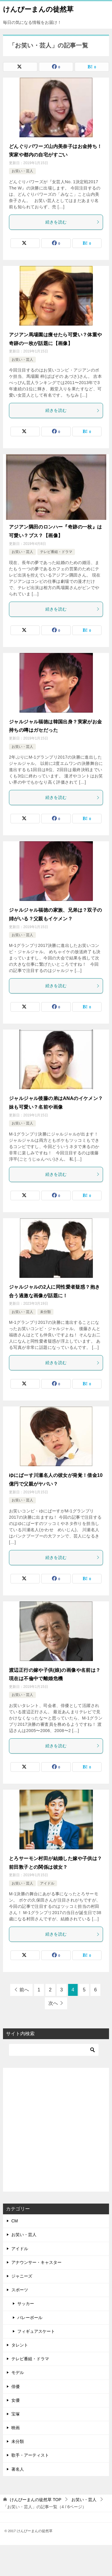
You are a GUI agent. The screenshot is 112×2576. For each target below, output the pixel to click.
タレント (19, 2345)
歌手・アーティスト (30, 2455)
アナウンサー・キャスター (36, 2262)
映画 (15, 2427)
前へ (24, 1989)
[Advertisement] (56, 2130)
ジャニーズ (21, 2276)
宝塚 (15, 2414)
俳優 (15, 2386)
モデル (17, 2372)
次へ (53, 2003)
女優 (15, 2400)
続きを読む (72, 222)
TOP (35, 2499)
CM (14, 2220)
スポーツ (19, 2289)
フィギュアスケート (36, 2331)
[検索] (54, 2050)
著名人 (17, 2469)
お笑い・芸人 (22, 171)
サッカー (25, 2303)
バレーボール (29, 2317)
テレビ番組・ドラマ (56, 552)
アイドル (47, 1883)
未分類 (45, 1312)
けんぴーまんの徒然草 (38, 9)
